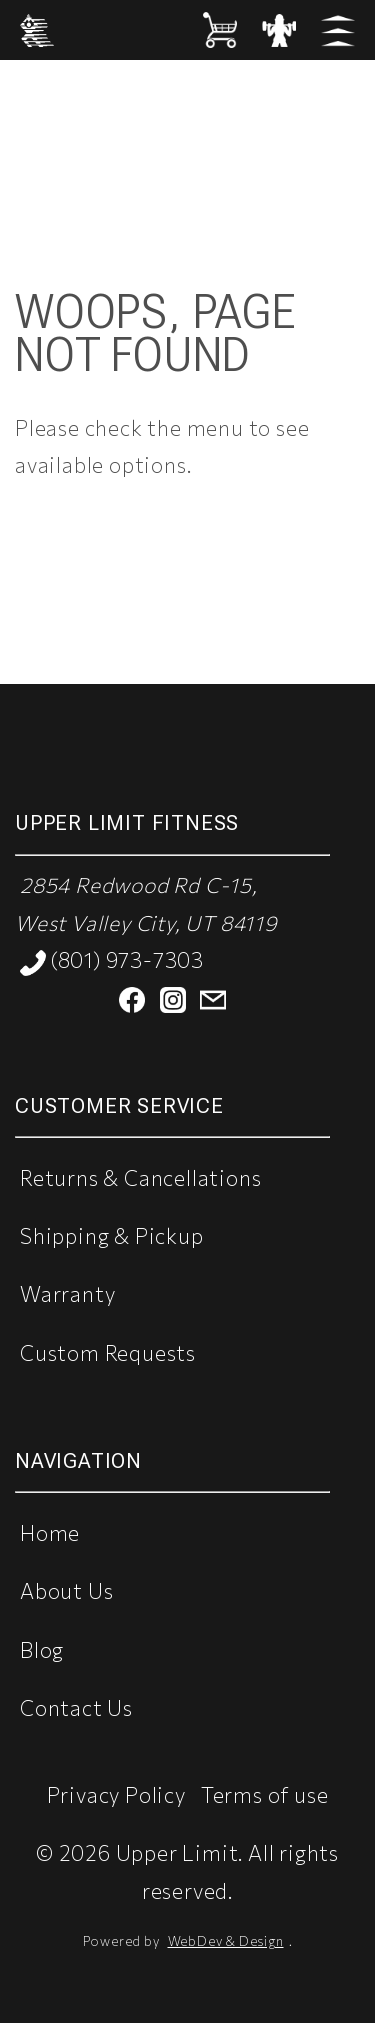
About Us (66, 1590)
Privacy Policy (116, 1794)
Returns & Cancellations (140, 1177)
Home (50, 1532)
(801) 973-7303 (112, 961)
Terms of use (265, 1794)
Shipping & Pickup (112, 1235)
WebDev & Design (226, 1941)
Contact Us (76, 1707)
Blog (42, 1649)
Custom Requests (108, 1352)
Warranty (67, 1293)
